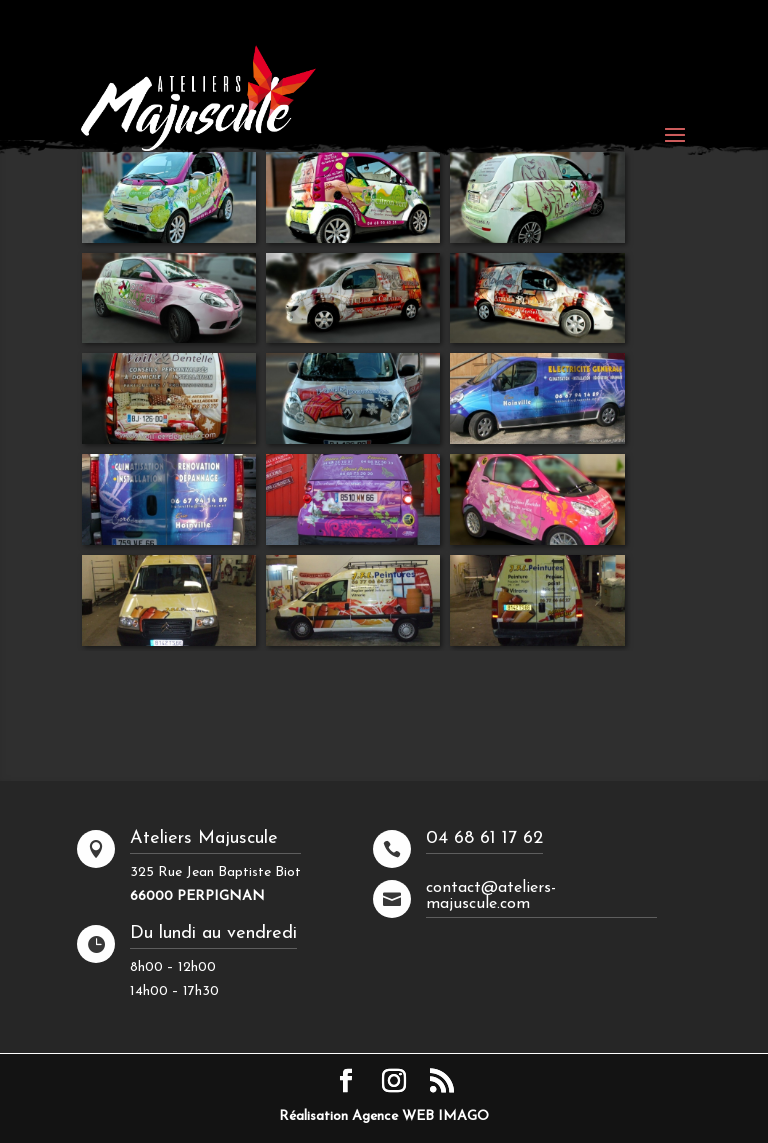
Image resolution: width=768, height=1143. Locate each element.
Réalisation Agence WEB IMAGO (384, 1116)
